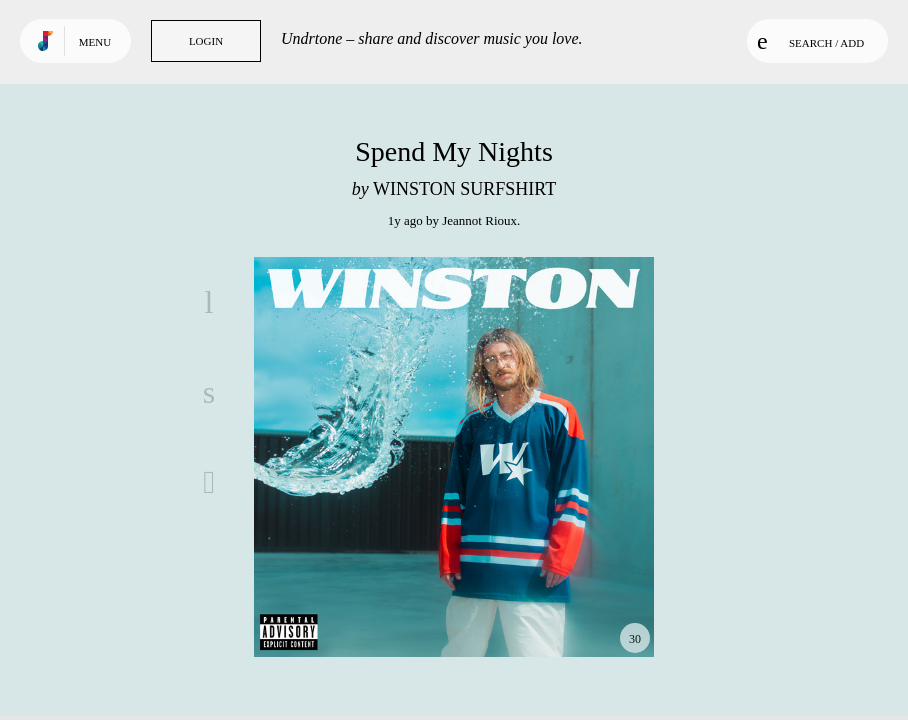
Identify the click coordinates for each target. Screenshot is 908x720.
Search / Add (810, 41)
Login (206, 41)
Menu (95, 42)
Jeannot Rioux (479, 220)
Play (454, 457)
